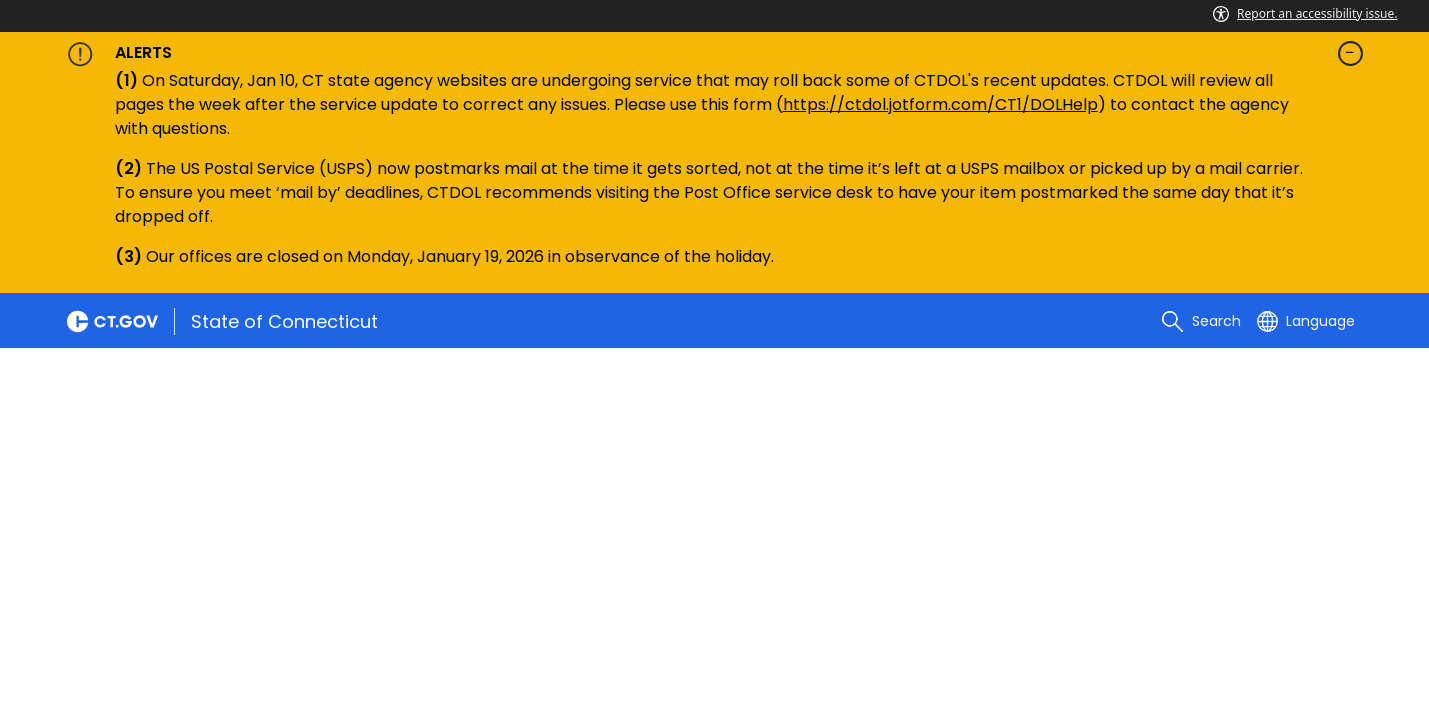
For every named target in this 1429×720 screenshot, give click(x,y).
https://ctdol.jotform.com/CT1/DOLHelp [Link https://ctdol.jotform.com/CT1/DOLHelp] (940, 104)
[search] (1201, 321)
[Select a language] (1306, 321)
